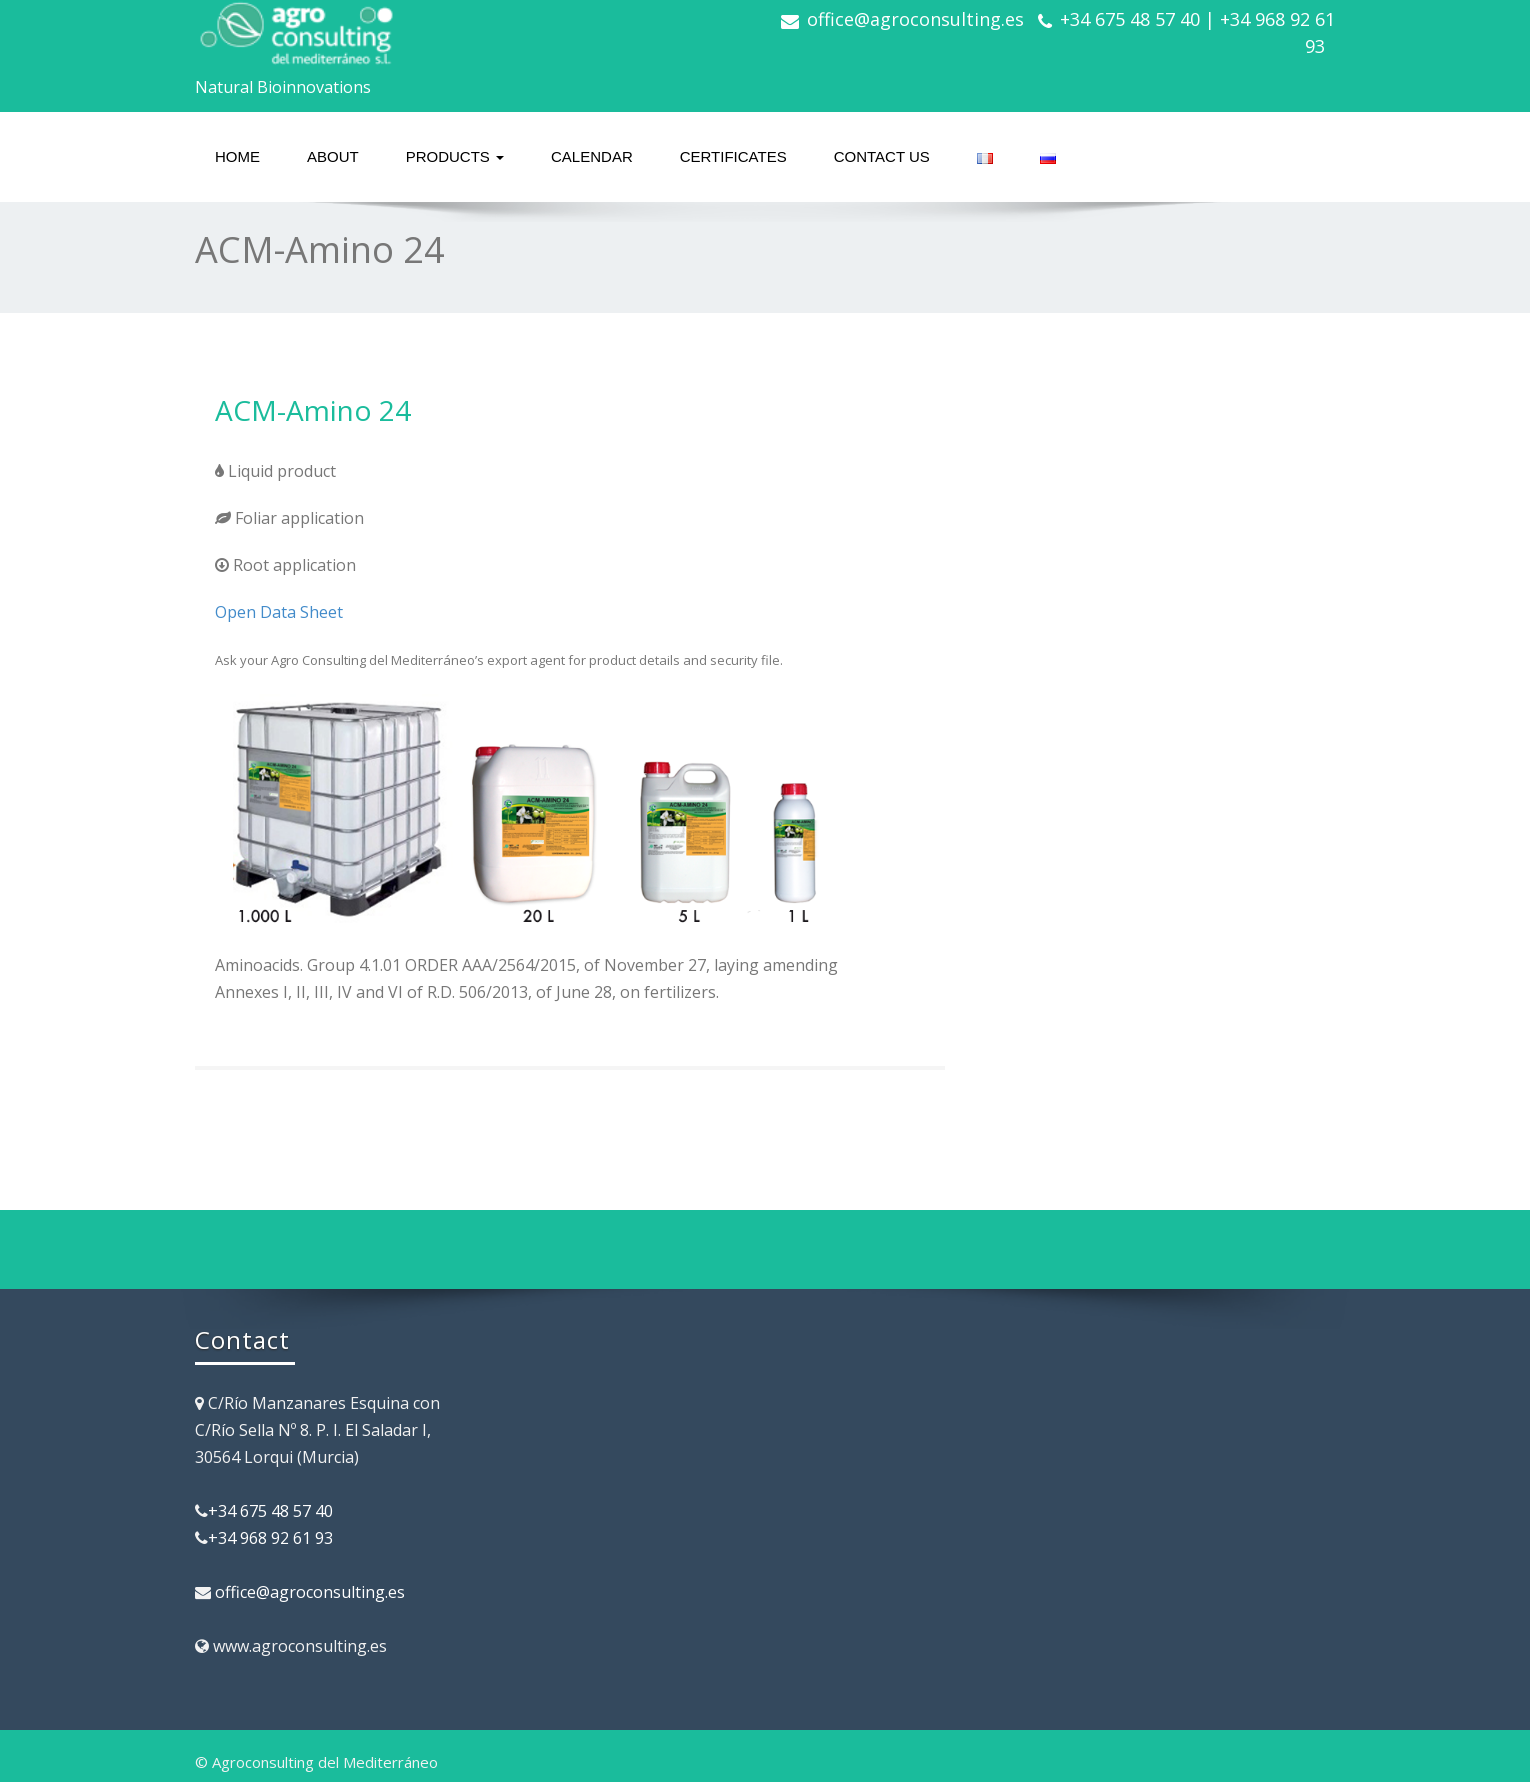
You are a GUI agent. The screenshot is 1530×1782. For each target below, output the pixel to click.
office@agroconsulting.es (915, 19)
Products (455, 156)
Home (237, 156)
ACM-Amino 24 (313, 410)
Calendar (592, 156)
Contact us (882, 156)
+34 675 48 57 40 (270, 1511)
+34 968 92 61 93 (270, 1538)
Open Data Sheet (279, 612)
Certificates (733, 156)
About (333, 156)
